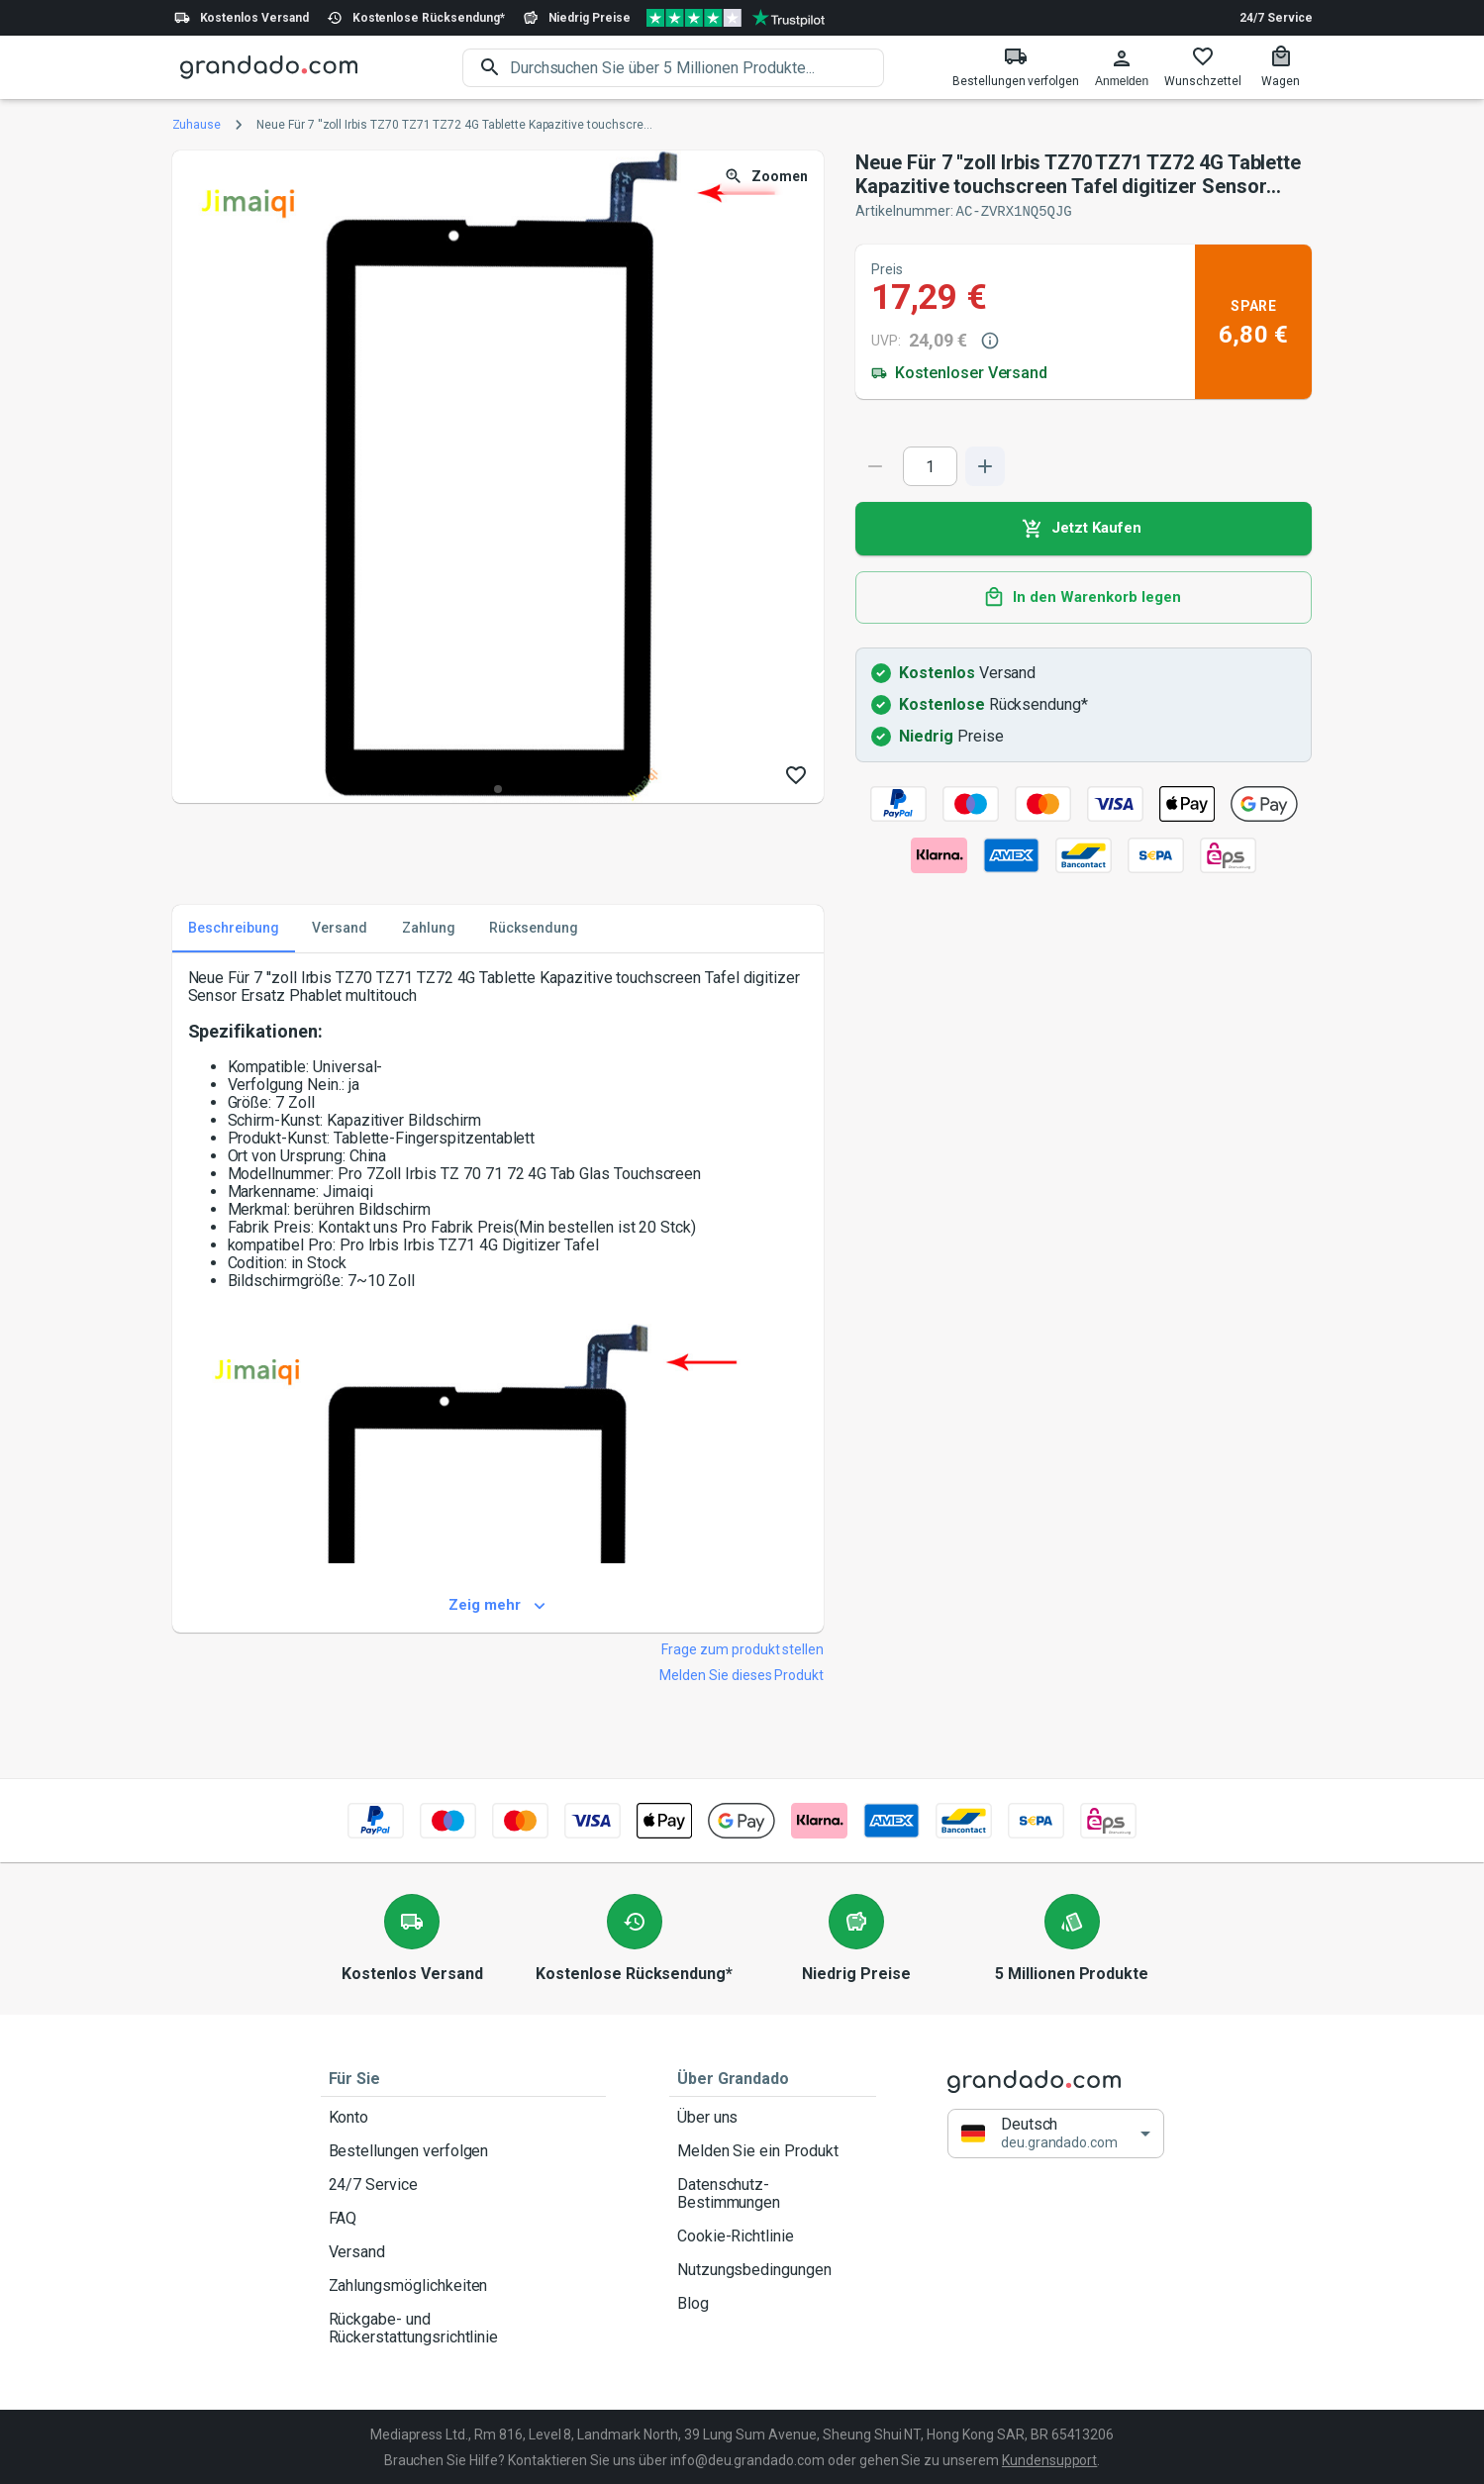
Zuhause (197, 125)
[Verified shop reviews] (735, 18)
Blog (772, 2303)
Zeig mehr (498, 1605)
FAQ (463, 2218)
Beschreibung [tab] (233, 927)
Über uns (772, 2117)
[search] (697, 68)
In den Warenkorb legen (1083, 597)
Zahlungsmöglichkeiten (463, 2285)
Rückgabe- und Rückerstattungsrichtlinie (463, 2327)
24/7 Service (1275, 18)
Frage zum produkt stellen (742, 1648)
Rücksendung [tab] (533, 927)
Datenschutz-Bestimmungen (772, 2193)
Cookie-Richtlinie (772, 2235)
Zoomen (768, 176)
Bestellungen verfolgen (463, 2150)
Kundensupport (1049, 2459)
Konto (463, 2117)
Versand (463, 2251)
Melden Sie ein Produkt (772, 2150)
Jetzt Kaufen (1083, 527)
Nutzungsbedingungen (772, 2269)
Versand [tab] (339, 927)
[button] (1055, 2132)
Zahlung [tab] (428, 927)
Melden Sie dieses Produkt (741, 1674)
